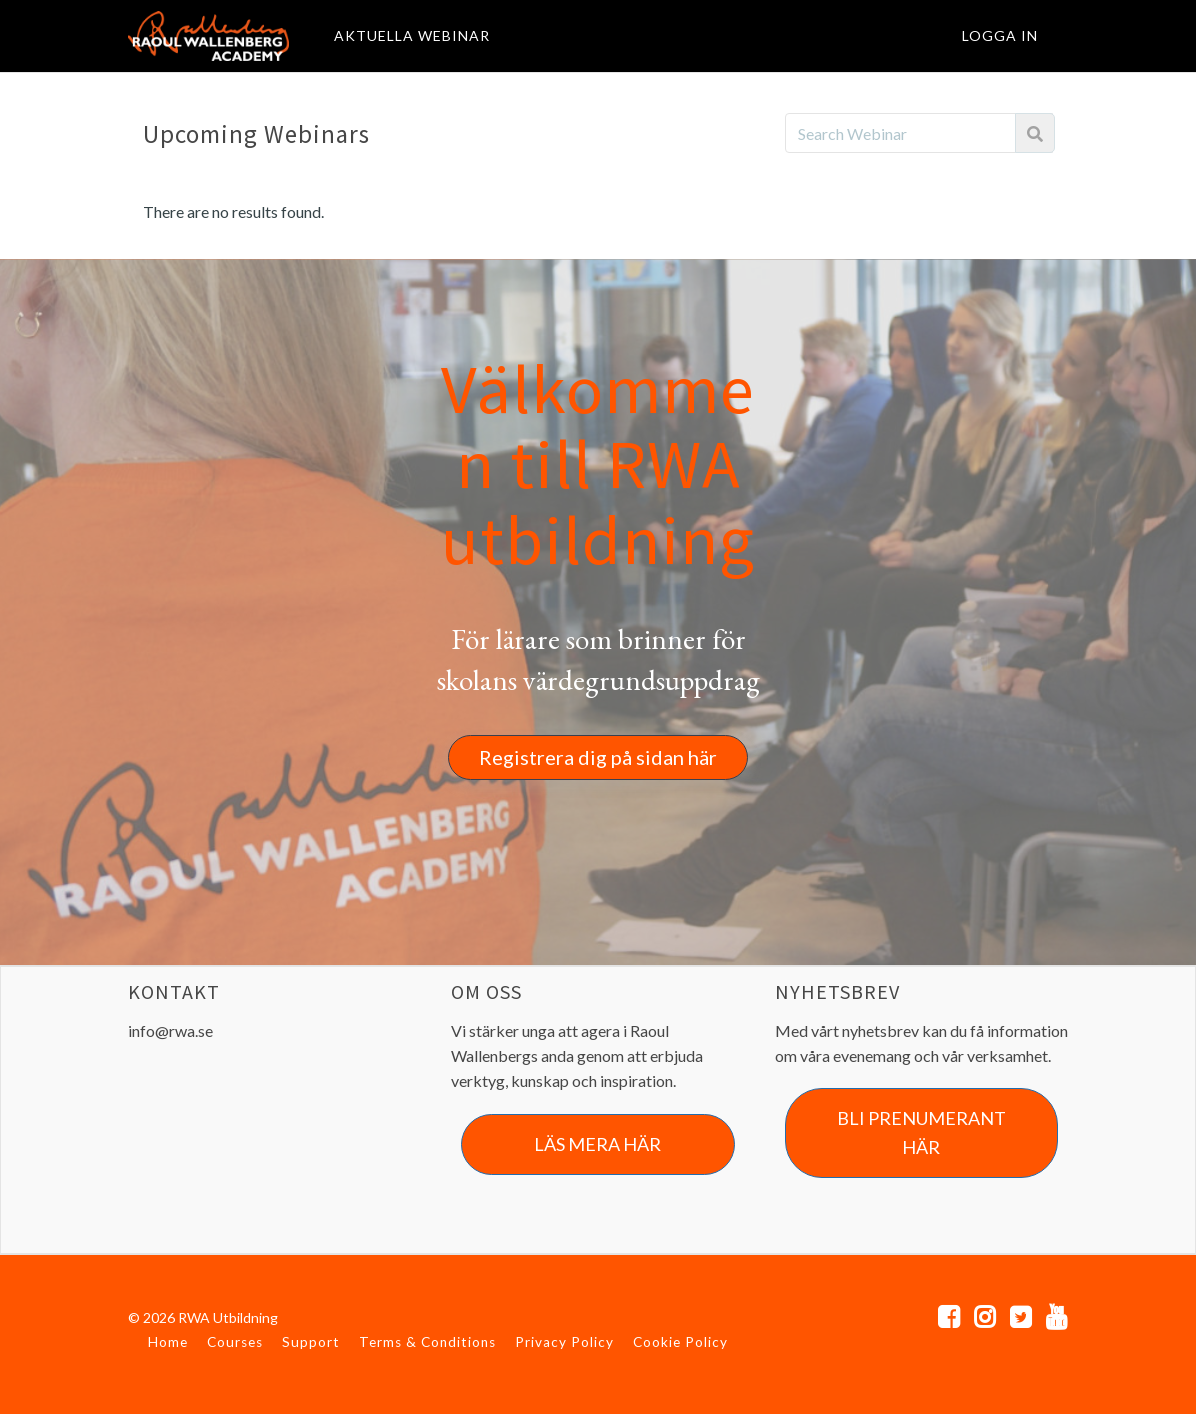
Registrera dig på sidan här (598, 757)
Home (168, 1342)
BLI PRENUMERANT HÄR (921, 1132)
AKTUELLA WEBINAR (412, 35)
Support (311, 1342)
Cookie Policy (680, 1342)
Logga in (1000, 35)
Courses (235, 1342)
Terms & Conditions (427, 1342)
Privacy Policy (564, 1342)
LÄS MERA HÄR (597, 1144)
